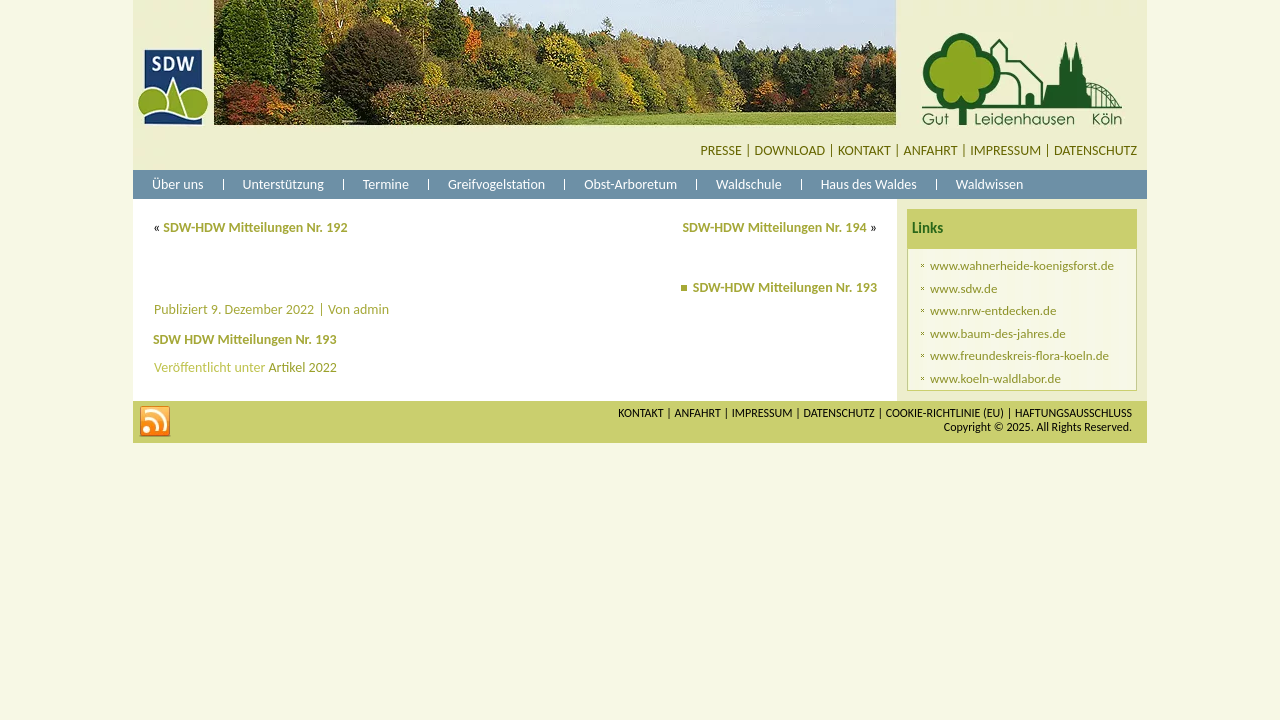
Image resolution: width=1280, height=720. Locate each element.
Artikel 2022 (303, 367)
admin (371, 309)
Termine (386, 184)
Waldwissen (990, 184)
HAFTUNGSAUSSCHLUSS (1073, 413)
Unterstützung (283, 184)
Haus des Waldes (869, 184)
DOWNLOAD (790, 150)
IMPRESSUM (1005, 150)
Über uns (178, 184)
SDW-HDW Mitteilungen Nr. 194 (774, 227)
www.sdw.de (963, 288)
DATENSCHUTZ (1095, 150)
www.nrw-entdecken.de (993, 310)
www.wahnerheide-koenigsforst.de (1022, 265)
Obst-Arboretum (630, 184)
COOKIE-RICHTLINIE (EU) (945, 413)
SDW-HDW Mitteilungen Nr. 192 (255, 227)
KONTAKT (864, 150)
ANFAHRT (931, 150)
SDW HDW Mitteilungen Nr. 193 (245, 339)
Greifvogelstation (496, 184)
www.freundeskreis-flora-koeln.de (1019, 355)
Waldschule (749, 184)
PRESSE (721, 150)
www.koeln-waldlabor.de (995, 378)
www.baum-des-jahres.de (998, 333)
